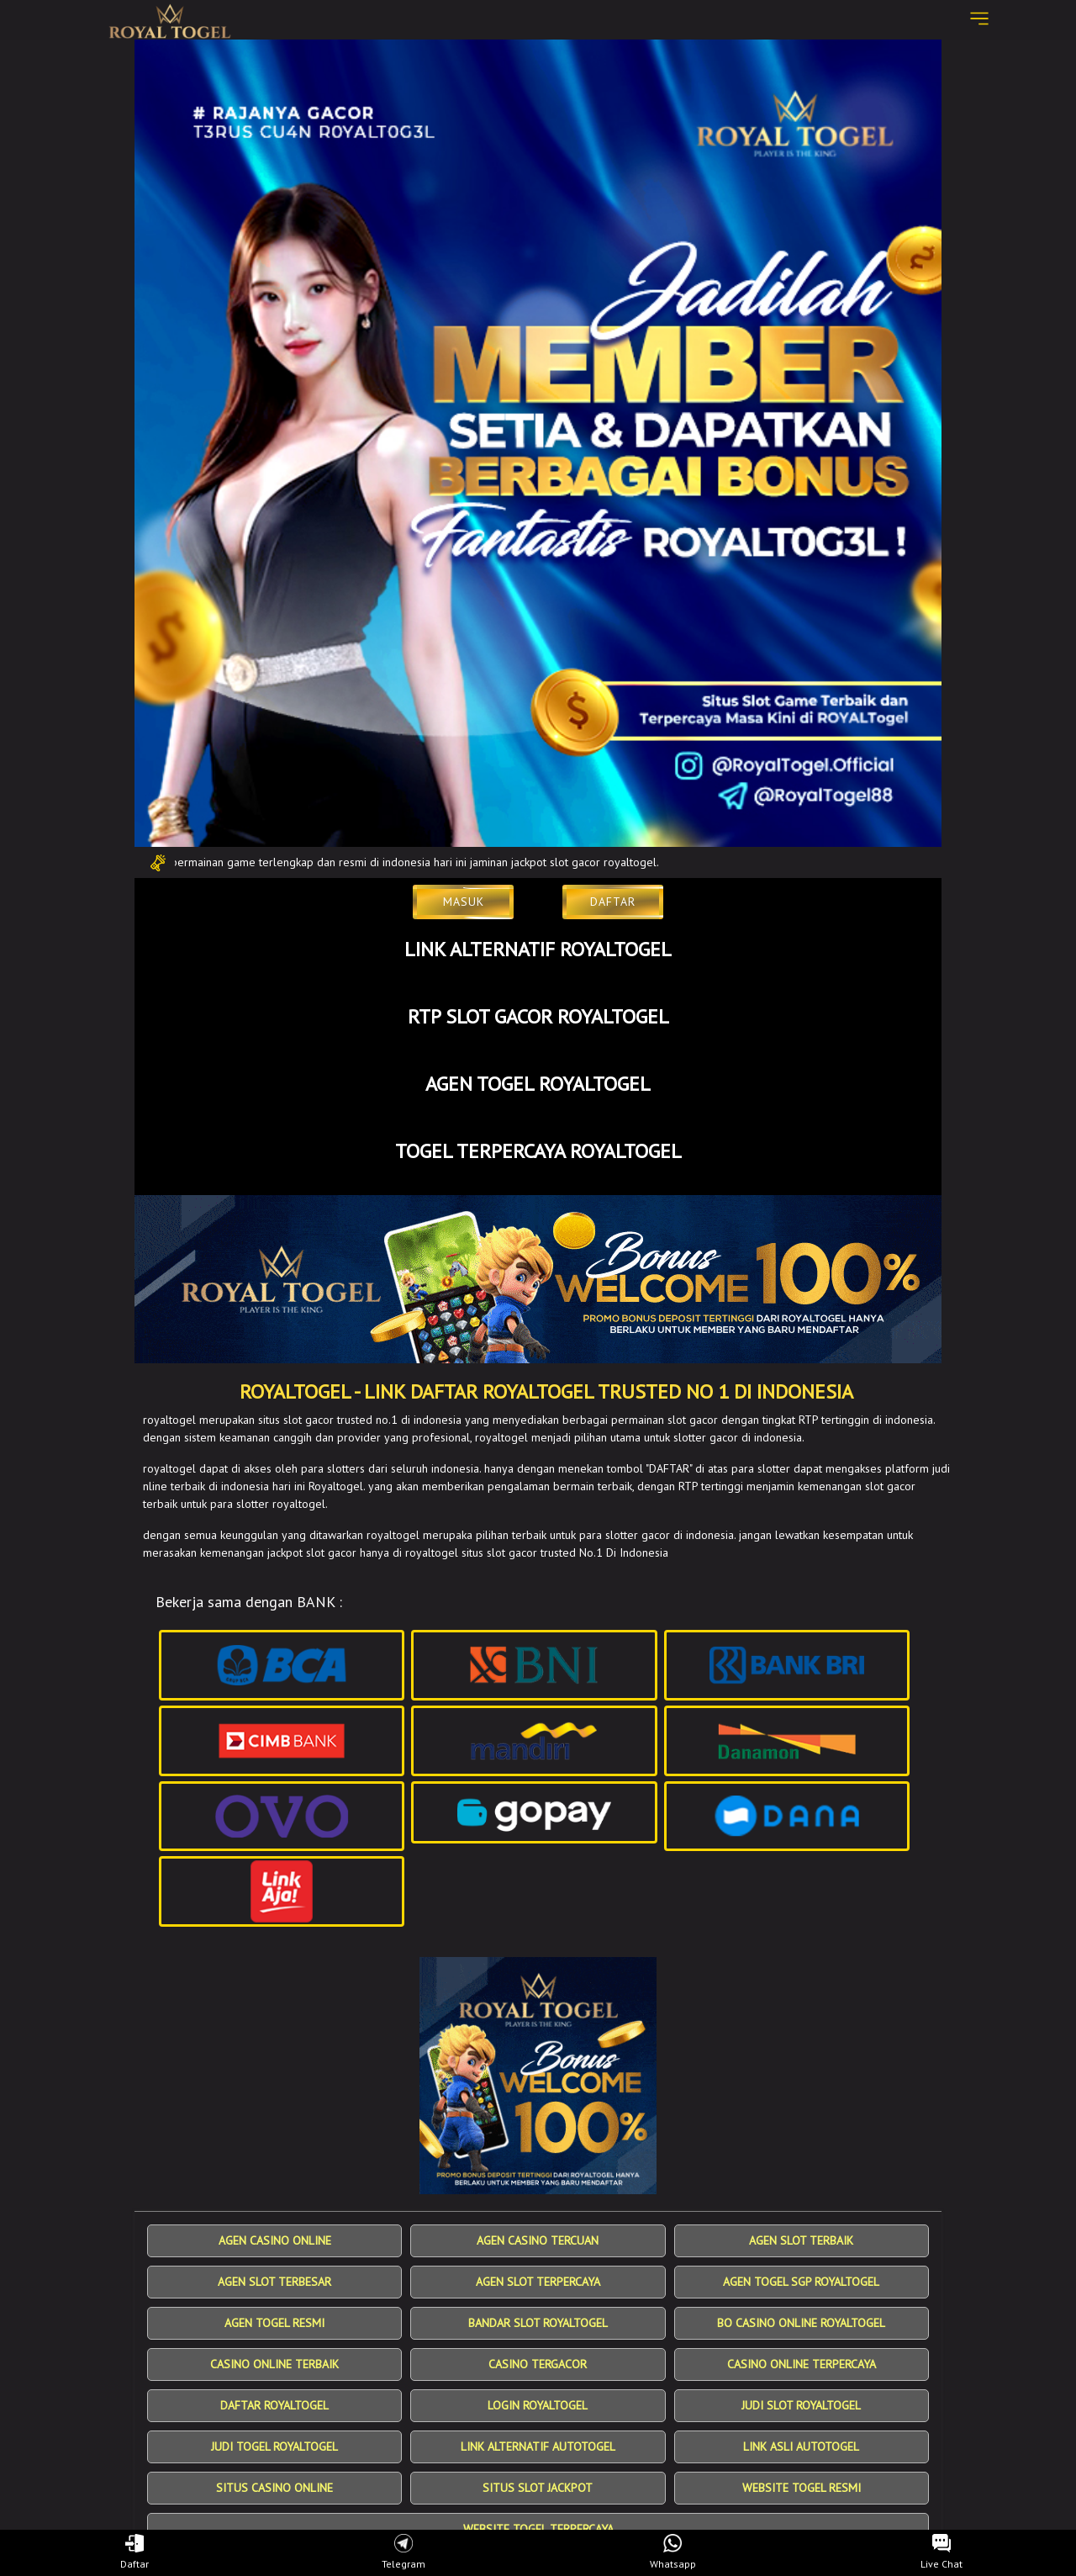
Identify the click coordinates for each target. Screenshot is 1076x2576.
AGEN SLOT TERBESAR (274, 2281)
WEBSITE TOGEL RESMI (801, 2487)
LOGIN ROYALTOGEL (538, 2405)
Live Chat (941, 2552)
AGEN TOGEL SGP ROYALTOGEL (801, 2281)
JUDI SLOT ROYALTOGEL (801, 2405)
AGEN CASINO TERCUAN (538, 2240)
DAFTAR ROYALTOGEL (274, 2405)
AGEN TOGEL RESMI (274, 2322)
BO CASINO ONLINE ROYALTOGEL (801, 2322)
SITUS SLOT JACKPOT (538, 2487)
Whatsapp (673, 2552)
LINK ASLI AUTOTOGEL (801, 2446)
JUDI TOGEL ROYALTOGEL (274, 2446)
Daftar (134, 2552)
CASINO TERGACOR (537, 2364)
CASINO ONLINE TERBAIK (274, 2364)
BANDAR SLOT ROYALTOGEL (538, 2322)
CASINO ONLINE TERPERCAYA (801, 2364)
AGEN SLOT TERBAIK (801, 2240)
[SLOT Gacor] (538, 1279)
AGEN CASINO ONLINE (275, 2240)
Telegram (403, 2552)
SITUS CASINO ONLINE (274, 2487)
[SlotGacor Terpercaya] (538, 2075)
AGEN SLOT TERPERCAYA (538, 2281)
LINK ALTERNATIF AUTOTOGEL (538, 2446)
